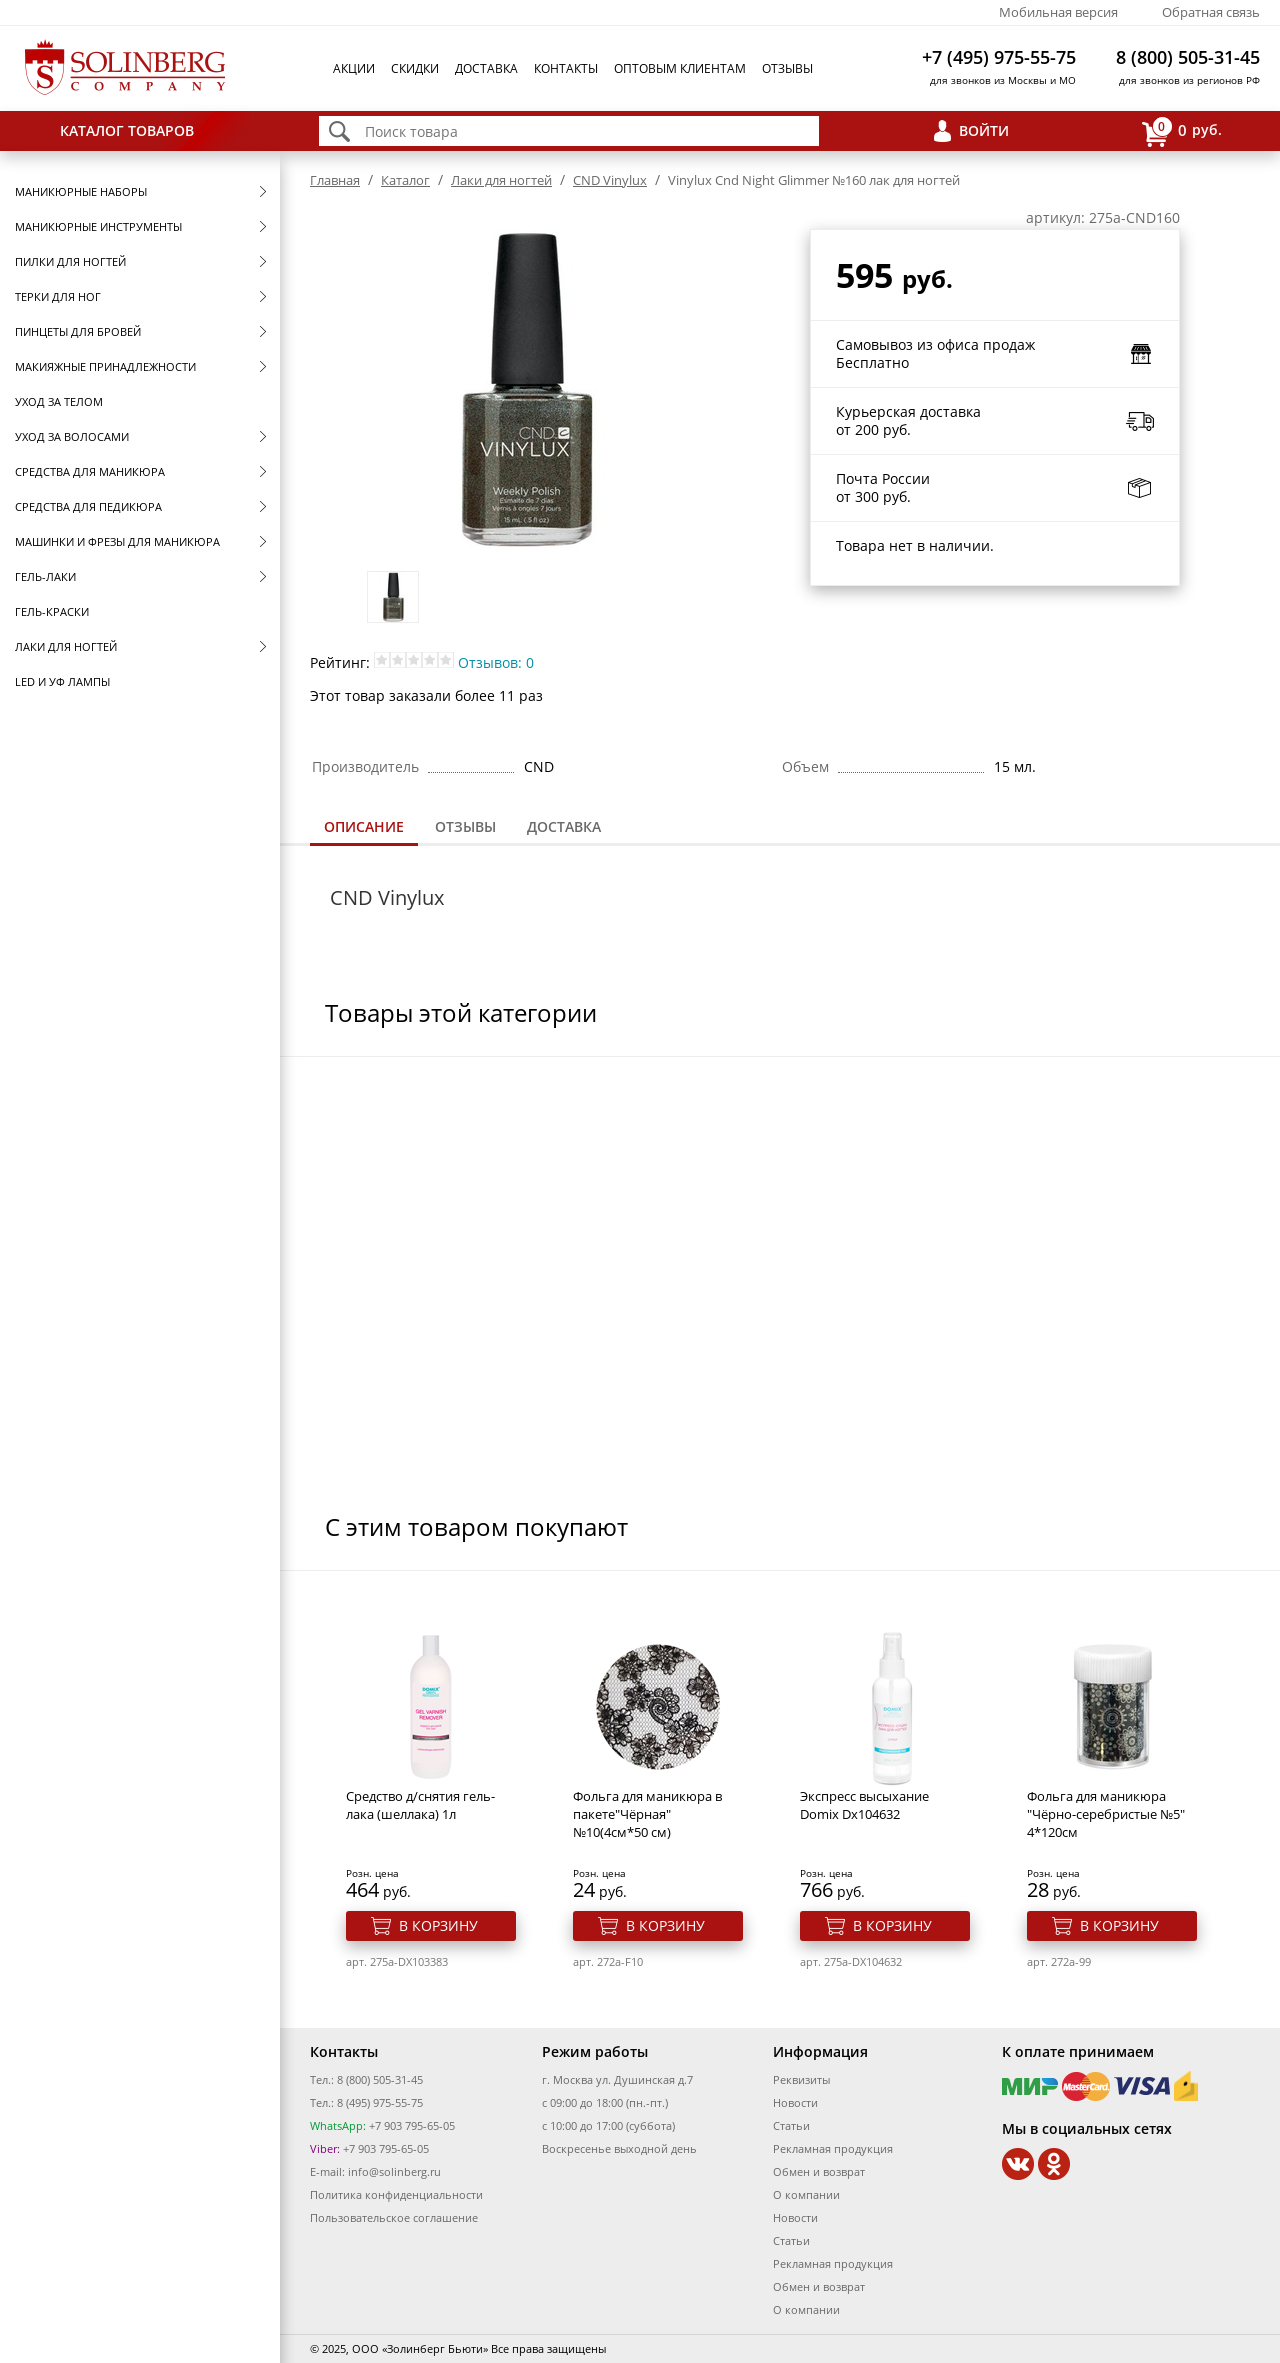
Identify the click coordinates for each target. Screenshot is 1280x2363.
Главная (335, 180)
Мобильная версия (1058, 12)
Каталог (405, 180)
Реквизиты (801, 2079)
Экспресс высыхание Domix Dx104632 (864, 1805)
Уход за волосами (72, 436)
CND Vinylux (610, 180)
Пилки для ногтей (70, 261)
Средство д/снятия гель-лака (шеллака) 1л (420, 1805)
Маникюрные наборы (81, 191)
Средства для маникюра (90, 471)
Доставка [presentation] (564, 826)
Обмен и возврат (819, 2171)
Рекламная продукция (833, 2148)
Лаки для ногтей (66, 646)
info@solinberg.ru (394, 2171)
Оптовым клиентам (680, 68)
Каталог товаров (127, 130)
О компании (806, 2194)
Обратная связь (1211, 12)
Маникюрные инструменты (98, 226)
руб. (1182, 131)
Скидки (415, 68)
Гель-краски (52, 611)
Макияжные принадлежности (105, 366)
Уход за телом (59, 401)
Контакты (566, 68)
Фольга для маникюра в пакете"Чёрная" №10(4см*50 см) (647, 1814)
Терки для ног (58, 296)
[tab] (364, 828)
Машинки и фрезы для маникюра (117, 541)
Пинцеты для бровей (78, 331)
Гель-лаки (45, 576)
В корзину (438, 1925)
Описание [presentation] (364, 826)
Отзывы (787, 68)
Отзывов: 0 (496, 662)
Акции (354, 68)
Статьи (791, 2125)
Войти (984, 130)
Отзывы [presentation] (465, 826)
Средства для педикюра (88, 506)
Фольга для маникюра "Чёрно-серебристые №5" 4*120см (1106, 1814)
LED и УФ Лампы (62, 681)
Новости (795, 2102)
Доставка (486, 68)
